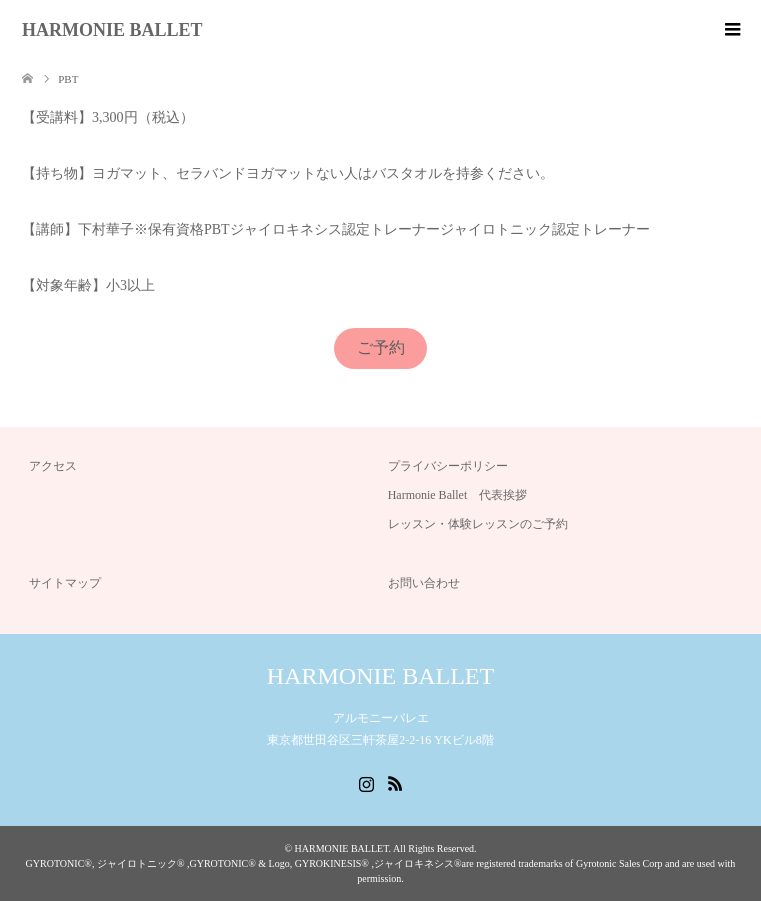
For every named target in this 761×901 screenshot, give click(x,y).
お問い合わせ (424, 583)
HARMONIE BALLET (112, 30)
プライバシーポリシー (448, 466)
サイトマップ (65, 583)
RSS (395, 782)
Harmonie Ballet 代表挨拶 (458, 495)
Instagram (366, 782)
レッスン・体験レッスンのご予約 (478, 524)
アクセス (53, 466)
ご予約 (381, 347)
